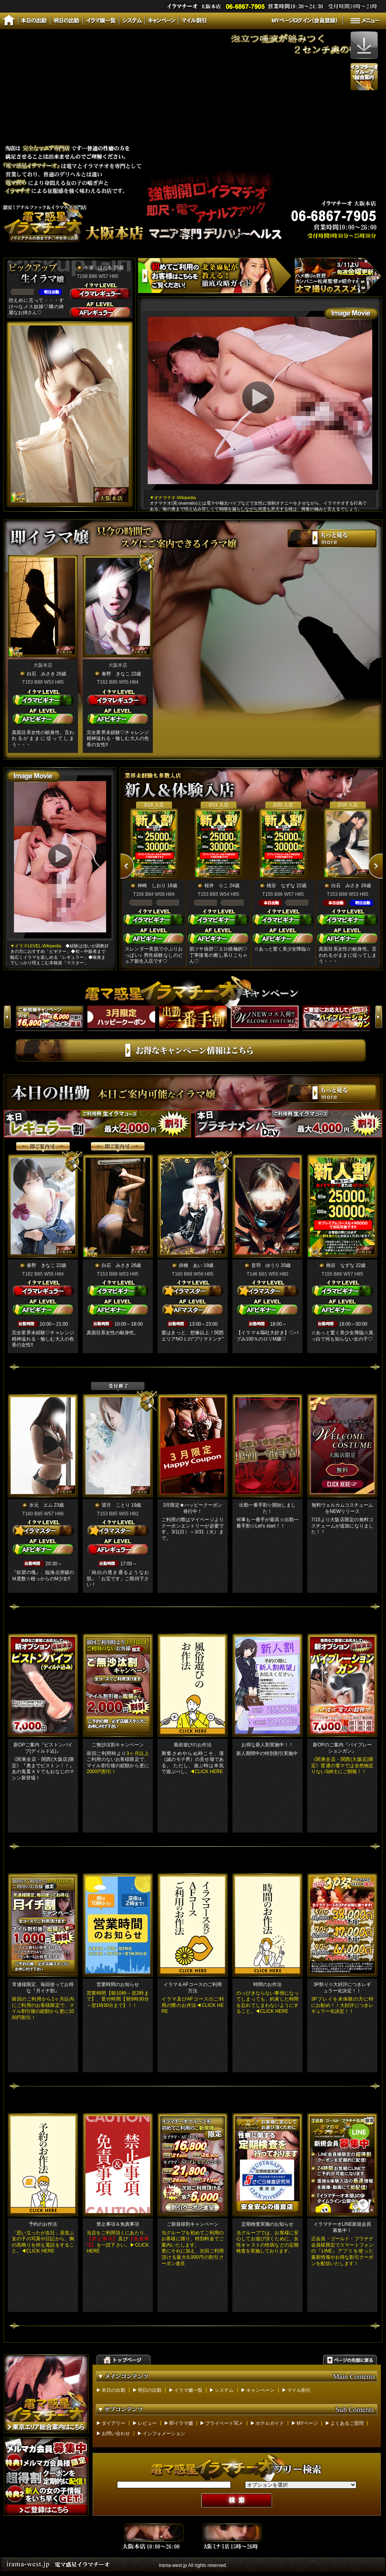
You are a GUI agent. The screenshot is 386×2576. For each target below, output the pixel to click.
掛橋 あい (190, 1265)
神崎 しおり (151, 885)
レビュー (147, 2423)
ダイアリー (113, 2423)
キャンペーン (260, 2390)
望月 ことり (116, 1505)
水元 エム (41, 1505)
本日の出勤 (113, 2390)
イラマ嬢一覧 (188, 2390)
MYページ (307, 2423)
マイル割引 (299, 2390)
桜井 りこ (216, 885)
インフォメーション (164, 2433)
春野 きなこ (116, 674)
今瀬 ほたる (98, 267)
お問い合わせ (116, 2433)
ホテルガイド (270, 2423)
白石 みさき (41, 674)
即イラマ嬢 (181, 2423)
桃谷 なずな (281, 885)
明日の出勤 (149, 2390)
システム (224, 2390)
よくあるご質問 (347, 2423)
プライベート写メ (224, 2423)
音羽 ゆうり (265, 1265)
